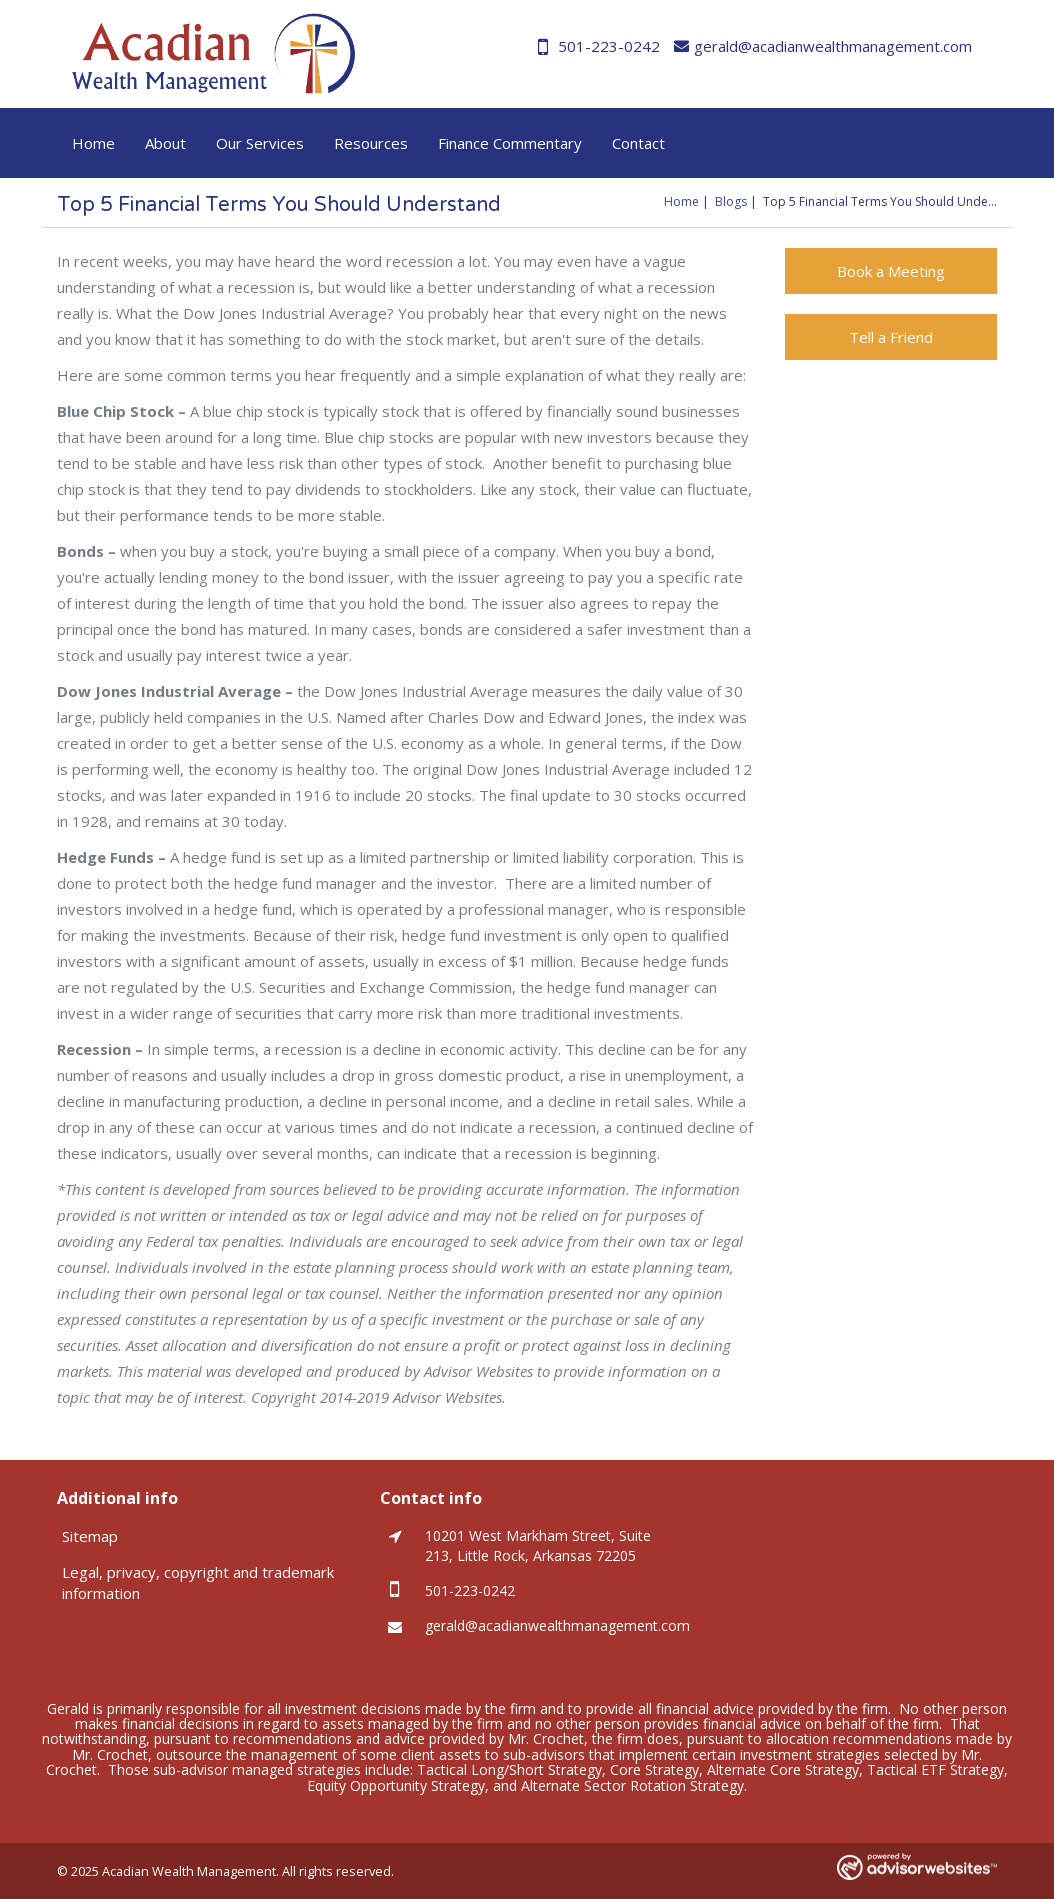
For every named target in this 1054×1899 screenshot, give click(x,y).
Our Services (260, 143)
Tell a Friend (891, 337)
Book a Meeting (891, 271)
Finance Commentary (510, 143)
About (165, 143)
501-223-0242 (599, 46)
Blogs (731, 201)
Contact (638, 143)
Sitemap (90, 1536)
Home (93, 143)
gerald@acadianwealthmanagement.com (823, 46)
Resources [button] (371, 143)
